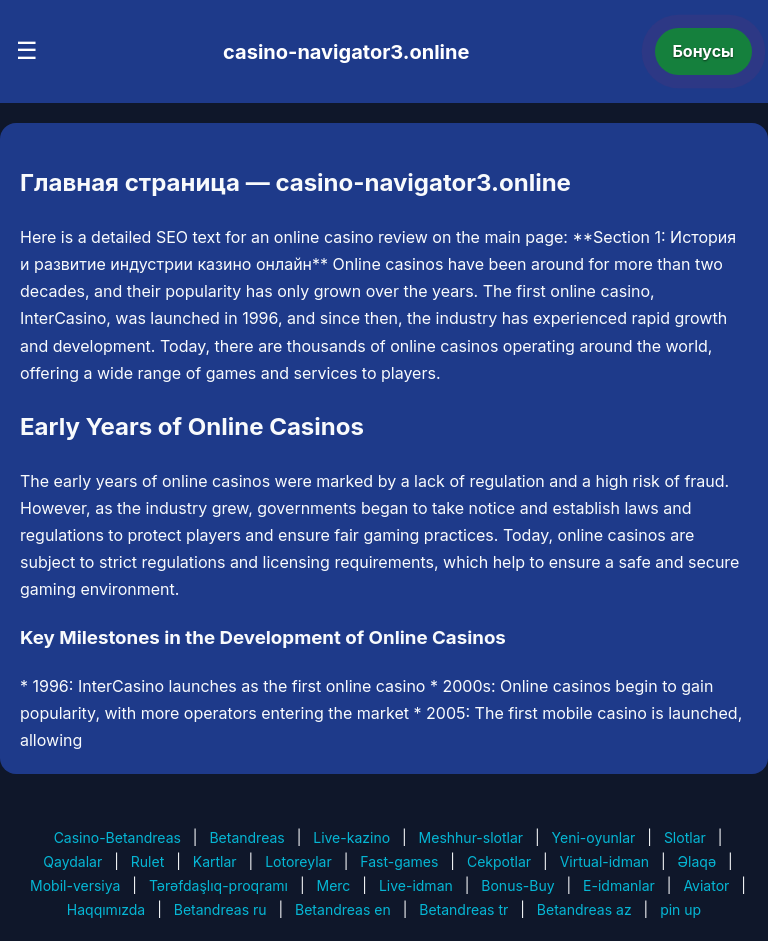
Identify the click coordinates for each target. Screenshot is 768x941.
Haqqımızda (106, 909)
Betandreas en (343, 909)
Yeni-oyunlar (594, 837)
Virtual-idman (604, 861)
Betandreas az (584, 909)
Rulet (147, 861)
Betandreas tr (463, 909)
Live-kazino (351, 837)
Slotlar (685, 837)
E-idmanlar (619, 885)
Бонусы (704, 51)
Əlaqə (697, 861)
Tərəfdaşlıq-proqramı (218, 885)
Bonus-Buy (517, 885)
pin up (680, 909)
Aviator (706, 885)
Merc (334, 885)
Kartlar (215, 861)
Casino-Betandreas (117, 837)
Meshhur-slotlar (471, 837)
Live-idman (416, 885)
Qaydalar (72, 861)
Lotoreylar (298, 861)
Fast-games (399, 861)
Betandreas (246, 837)
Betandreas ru (220, 909)
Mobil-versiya (75, 885)
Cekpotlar (499, 861)
